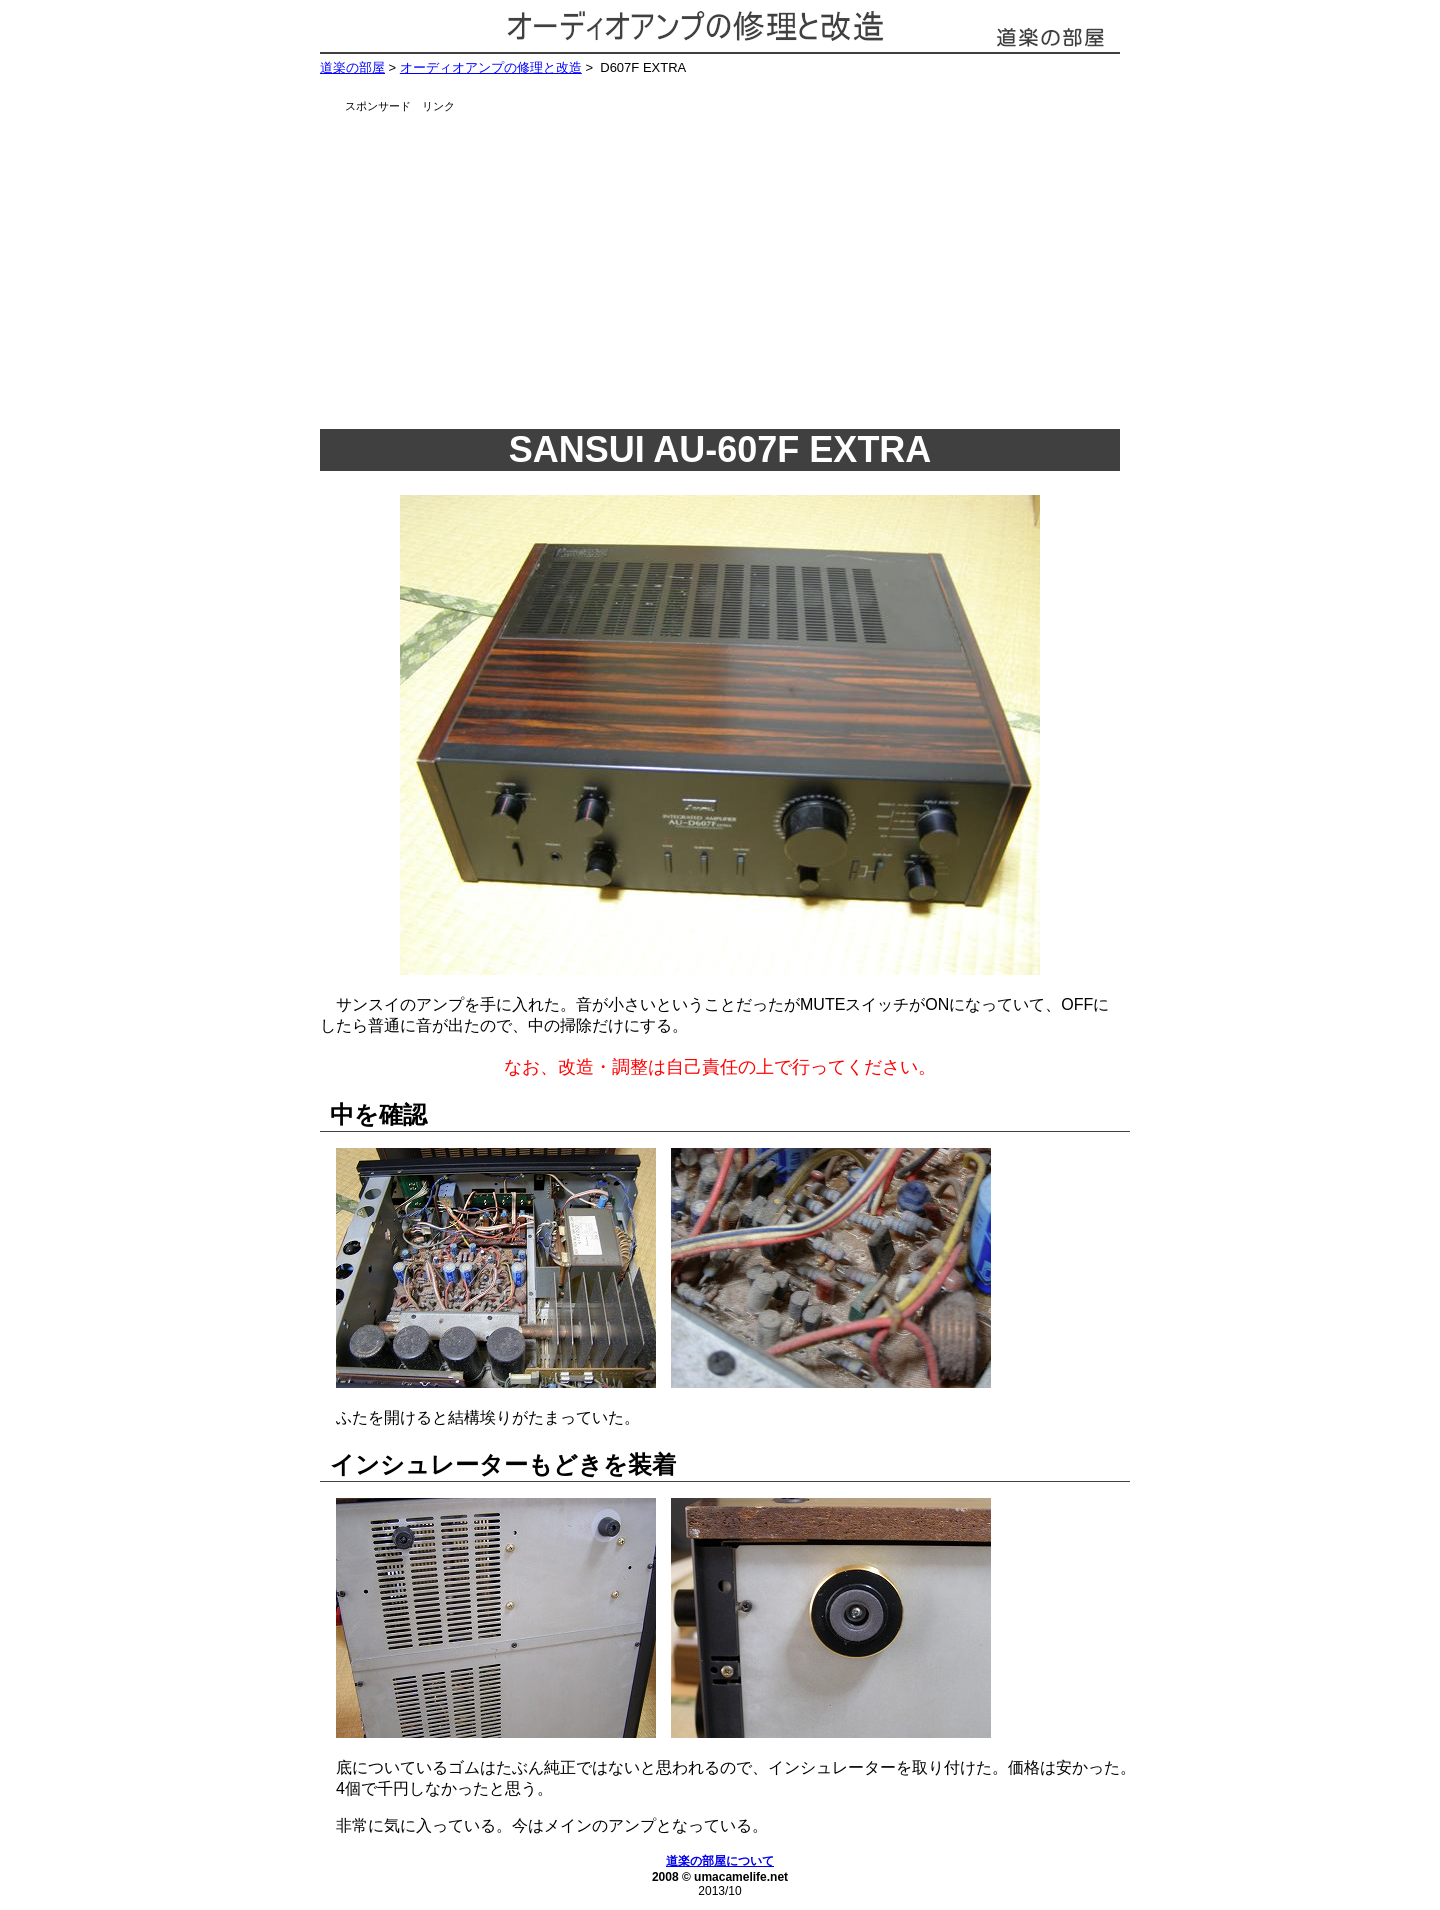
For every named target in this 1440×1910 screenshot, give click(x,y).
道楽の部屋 (352, 67)
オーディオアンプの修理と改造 (491, 67)
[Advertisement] (745, 265)
